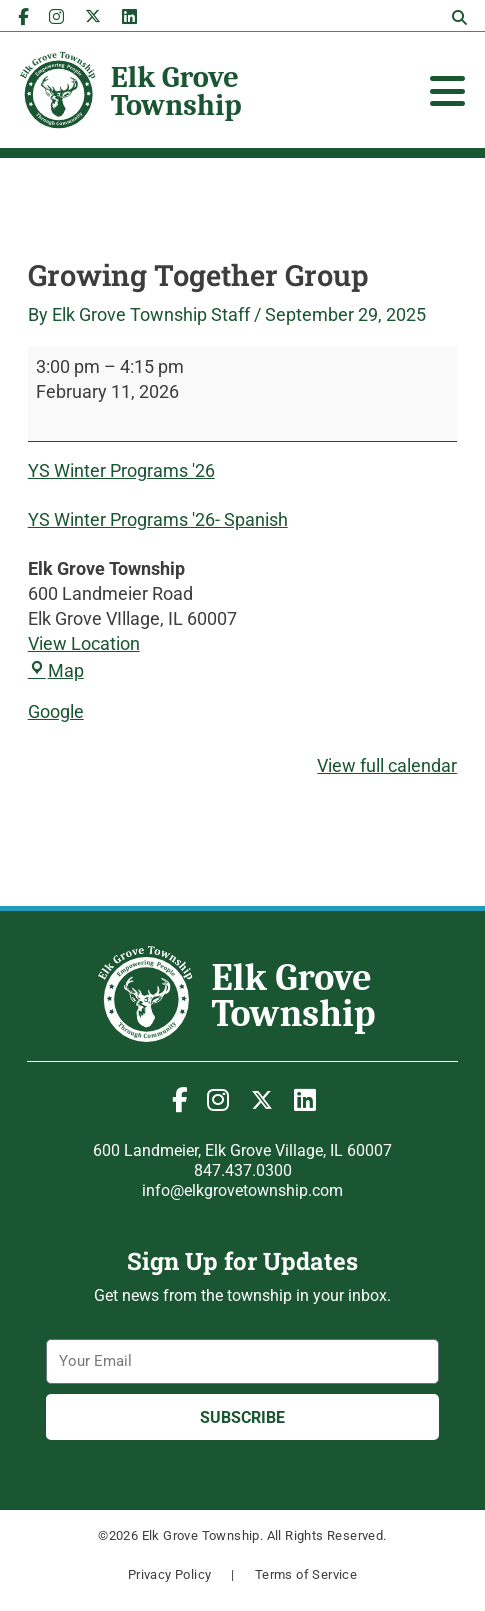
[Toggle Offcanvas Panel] (447, 91)
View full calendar (387, 765)
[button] (459, 18)
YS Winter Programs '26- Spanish (158, 519)
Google (56, 711)
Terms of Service (306, 1574)
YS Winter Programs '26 (121, 470)
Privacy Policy (170, 1574)
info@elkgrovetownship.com (242, 1190)
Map (56, 670)
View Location (84, 643)
